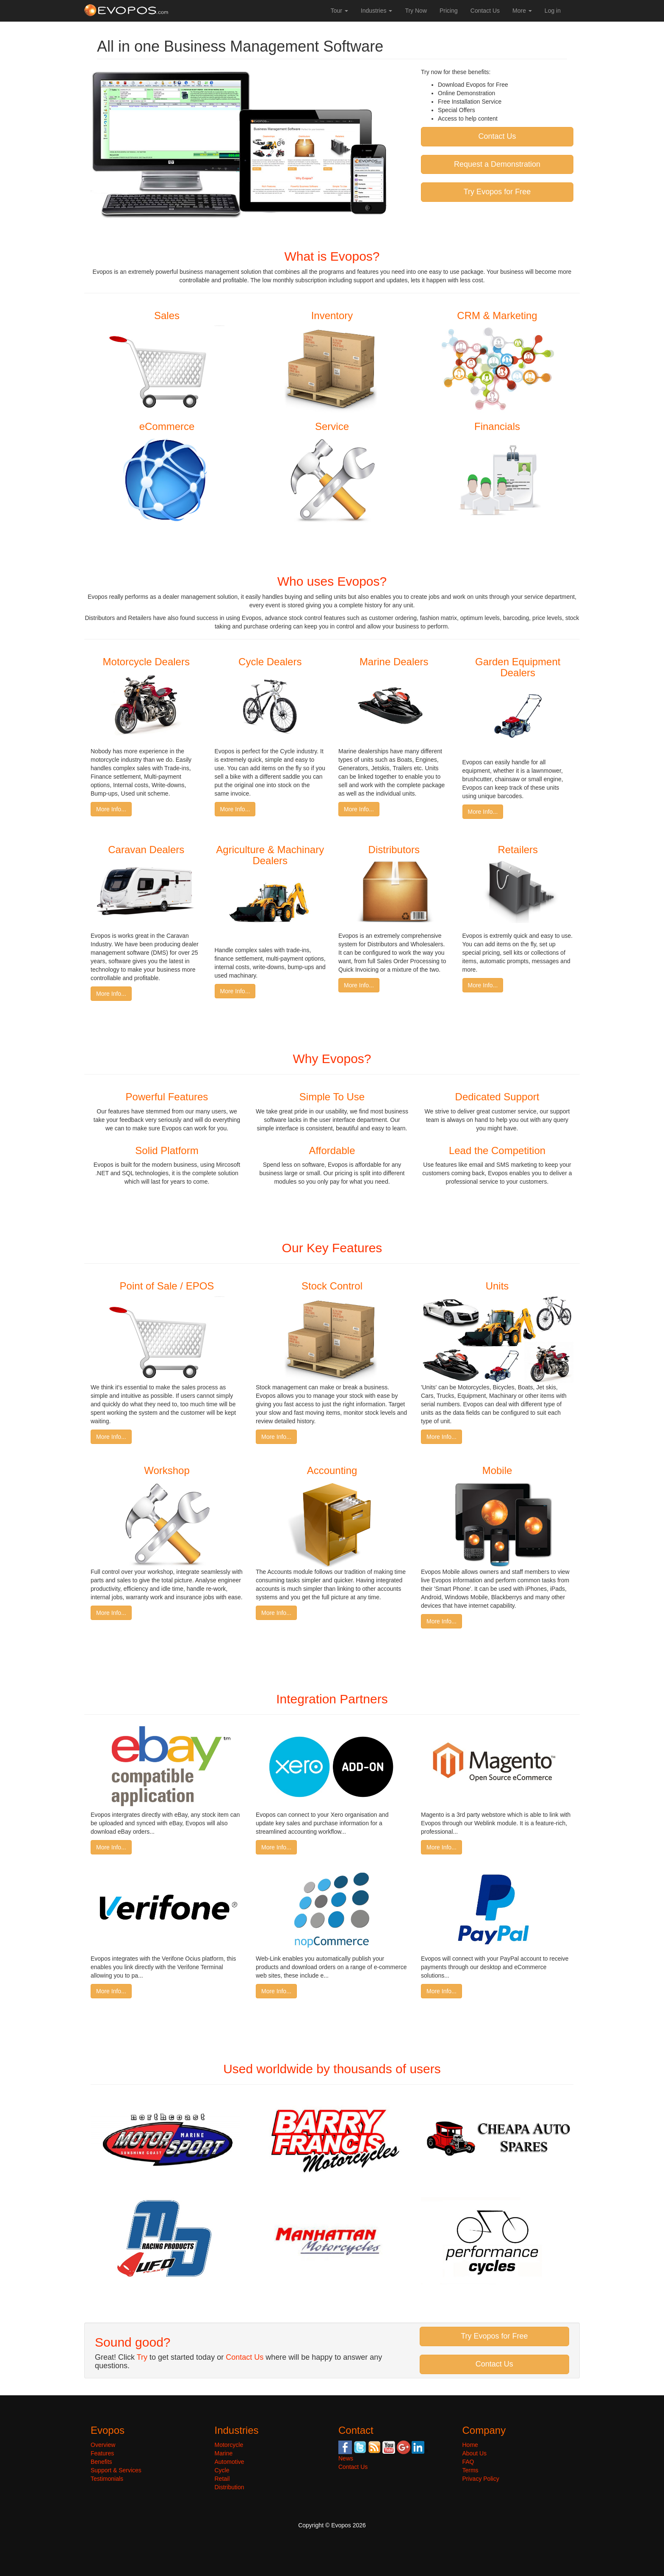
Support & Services (116, 2470)
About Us (474, 2453)
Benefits (101, 2461)
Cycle (222, 2470)
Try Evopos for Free (497, 191)
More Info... (111, 809)
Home (470, 2444)
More (522, 10)
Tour (339, 10)
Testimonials (107, 2478)
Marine (224, 2453)
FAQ (468, 2461)
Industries (377, 10)
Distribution (229, 2487)
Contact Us (485, 10)
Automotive (229, 2461)
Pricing (449, 10)
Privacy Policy (480, 2478)
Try (142, 2357)
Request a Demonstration (497, 164)
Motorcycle (229, 2444)
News (345, 2458)
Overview (103, 2444)
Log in (553, 10)
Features (102, 2453)
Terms (470, 2470)
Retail (222, 2478)
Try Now (416, 10)
